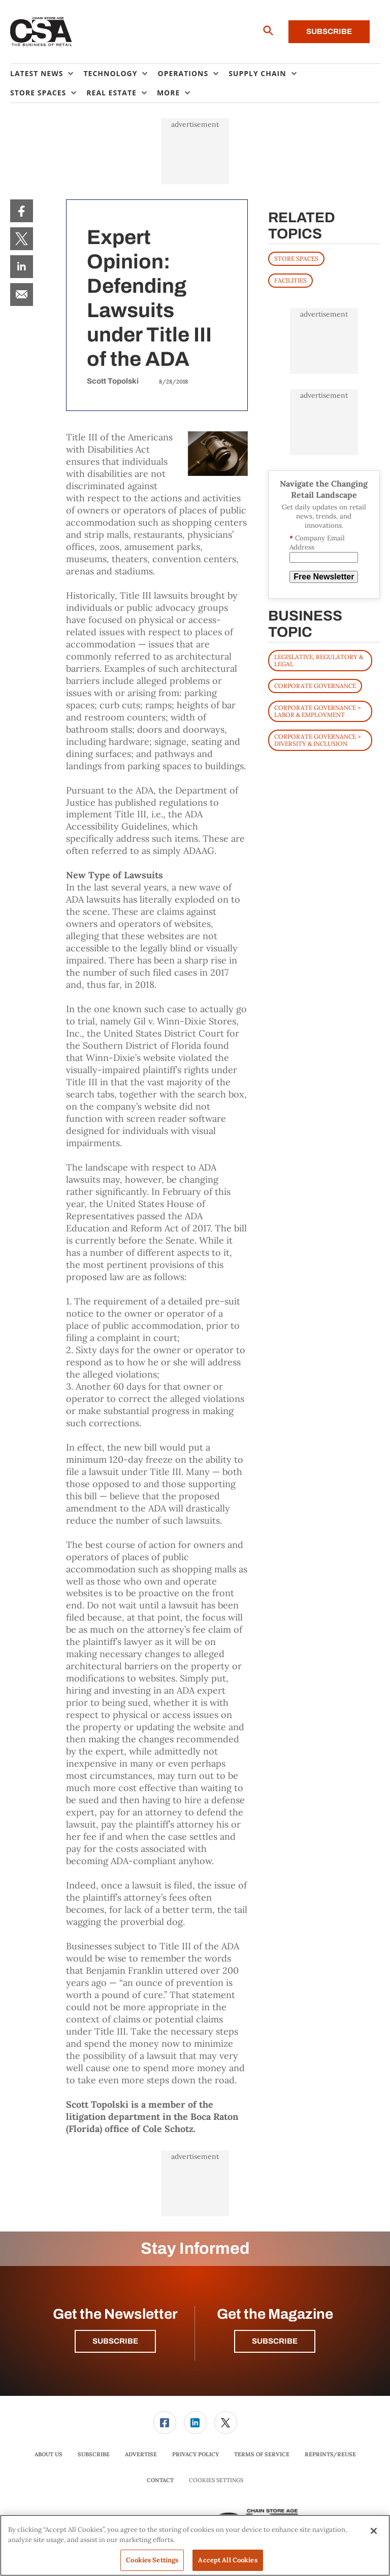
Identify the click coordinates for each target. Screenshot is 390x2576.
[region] (195, 2545)
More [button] (168, 92)
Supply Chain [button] (257, 73)
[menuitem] (46, 73)
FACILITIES (290, 280)
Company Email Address (317, 543)
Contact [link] (160, 2480)
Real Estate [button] (111, 92)
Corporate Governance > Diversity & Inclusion (317, 740)
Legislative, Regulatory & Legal (318, 660)
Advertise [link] (141, 2454)
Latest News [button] (36, 73)
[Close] (374, 2531)
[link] (21, 210)
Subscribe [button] (115, 2341)
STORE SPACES (296, 258)
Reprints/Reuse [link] (330, 2454)
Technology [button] (110, 73)
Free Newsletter (324, 576)
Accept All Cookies (227, 2560)
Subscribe (329, 31)
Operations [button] (182, 73)
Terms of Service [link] (261, 2454)
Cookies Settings (216, 2480)
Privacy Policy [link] (195, 2454)
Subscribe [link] (94, 2454)
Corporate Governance (315, 686)
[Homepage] (41, 32)
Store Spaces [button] (38, 92)
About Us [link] (48, 2454)
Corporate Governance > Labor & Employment (317, 711)
